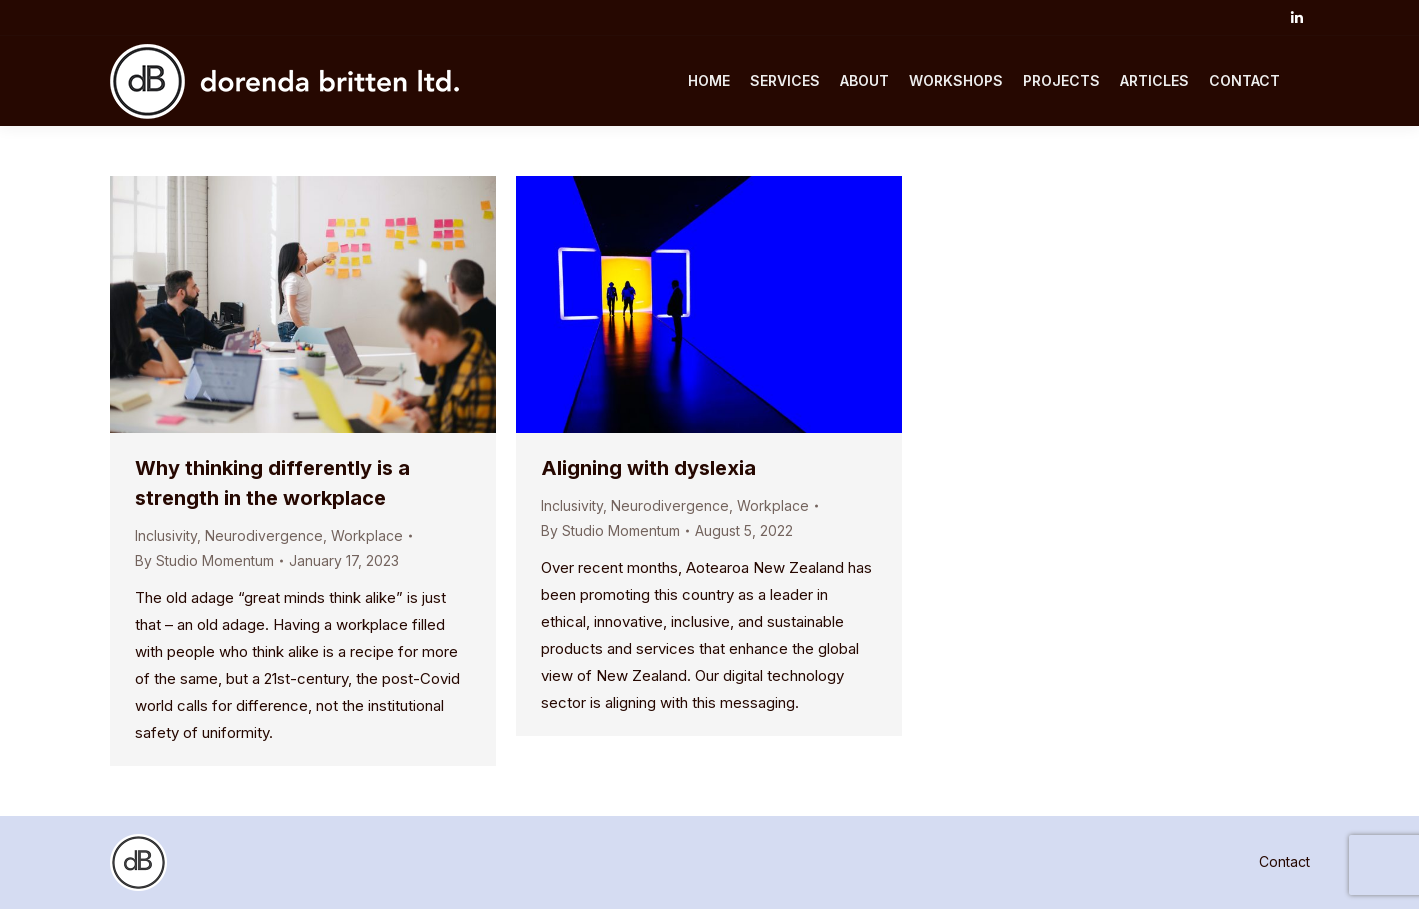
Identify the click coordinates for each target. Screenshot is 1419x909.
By (204, 560)
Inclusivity (166, 535)
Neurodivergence (264, 535)
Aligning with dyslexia (648, 468)
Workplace (367, 535)
